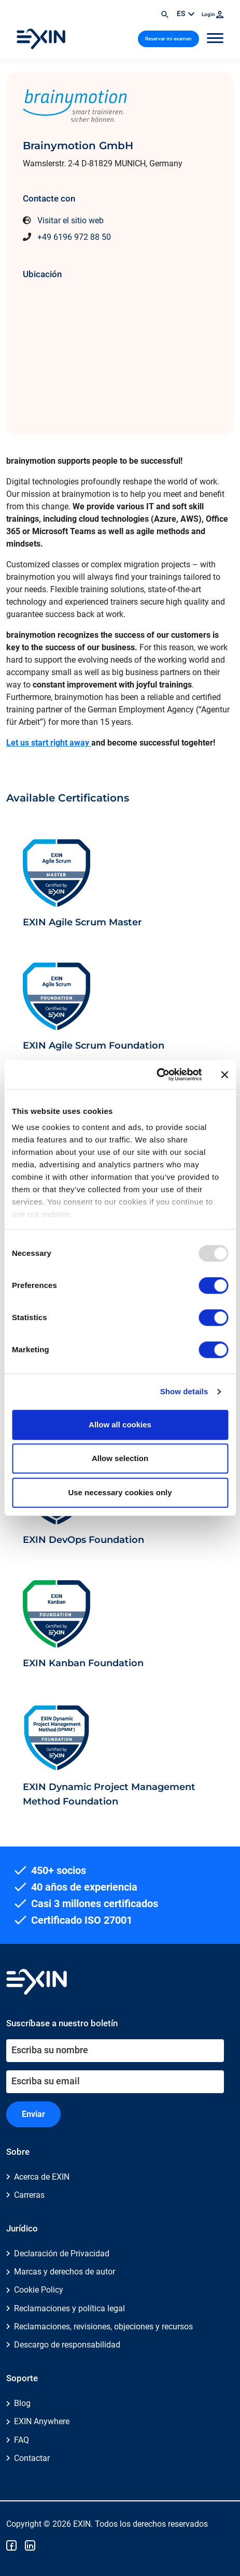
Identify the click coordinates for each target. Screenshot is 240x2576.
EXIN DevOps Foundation (83, 1539)
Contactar (32, 2458)
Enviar (33, 2114)
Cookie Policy (38, 2290)
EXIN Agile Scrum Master (82, 922)
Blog (22, 2403)
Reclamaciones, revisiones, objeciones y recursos (103, 2326)
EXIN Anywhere (41, 2421)
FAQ (21, 2440)
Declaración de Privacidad (61, 2253)
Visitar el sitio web (70, 220)
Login (212, 14)
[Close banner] (224, 1074)
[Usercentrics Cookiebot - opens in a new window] (156, 1074)
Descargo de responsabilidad (67, 2345)
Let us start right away (48, 743)
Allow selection (120, 1458)
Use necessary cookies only (120, 1492)
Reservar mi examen (168, 38)
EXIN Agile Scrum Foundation (93, 1045)
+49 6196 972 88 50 (74, 237)
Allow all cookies (120, 1424)
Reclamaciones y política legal (69, 2308)
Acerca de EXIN (41, 2177)
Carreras (29, 2195)
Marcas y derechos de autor (64, 2272)
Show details (184, 1391)
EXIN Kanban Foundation (83, 1662)
